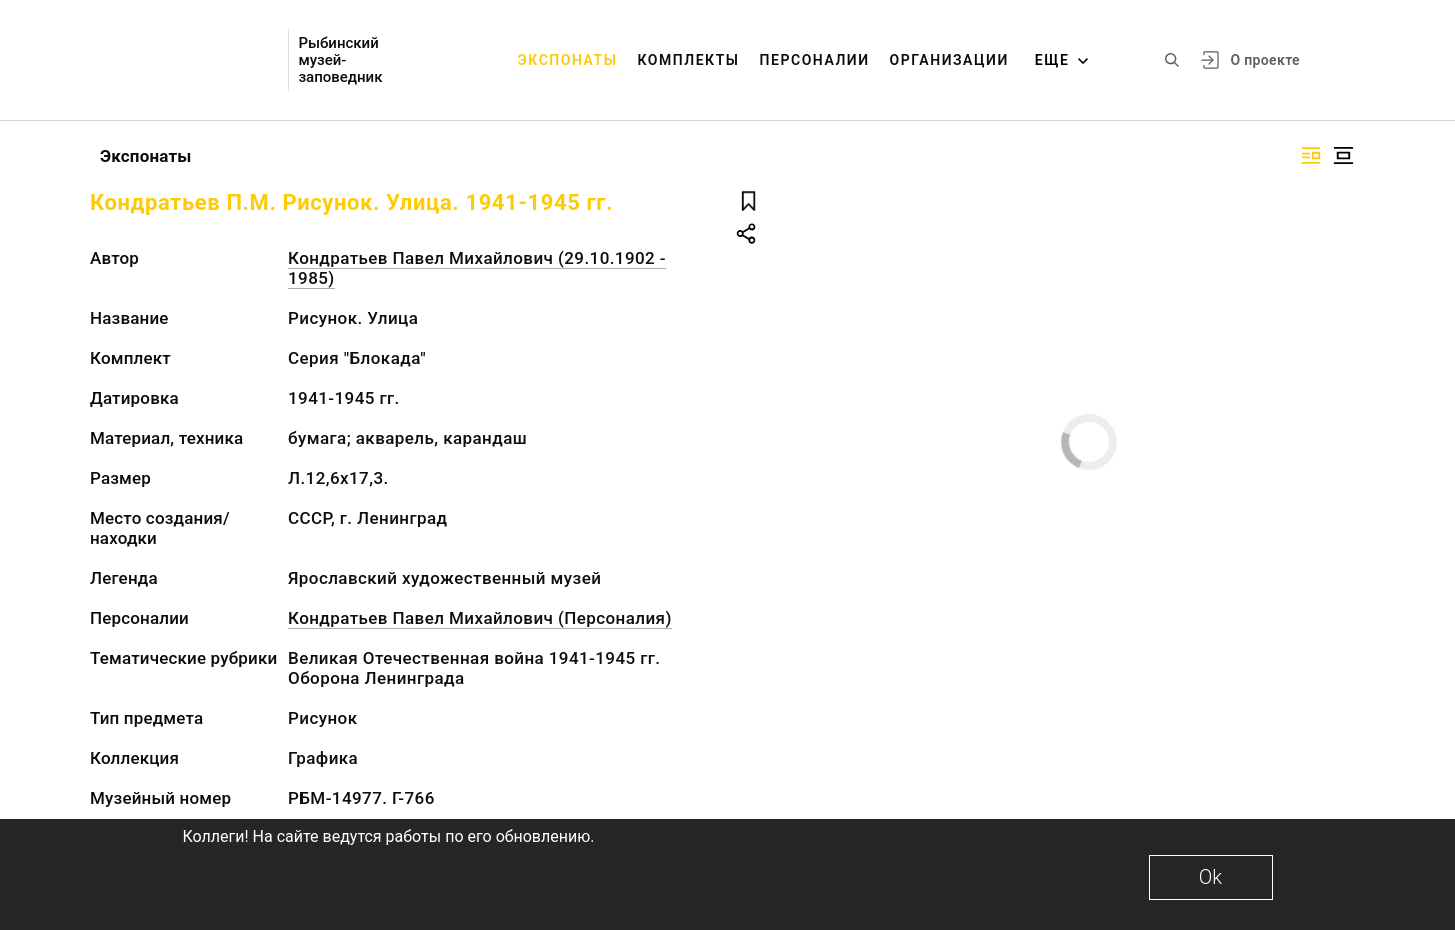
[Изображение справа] (1311, 155)
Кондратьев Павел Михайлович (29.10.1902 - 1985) (477, 268)
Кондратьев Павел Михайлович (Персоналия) (480, 618)
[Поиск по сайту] (1172, 60)
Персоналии (815, 60)
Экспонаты (568, 60)
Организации (949, 60)
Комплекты (688, 60)
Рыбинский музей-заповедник (340, 60)
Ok (1210, 877)
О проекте (1264, 60)
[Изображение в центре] (1343, 155)
